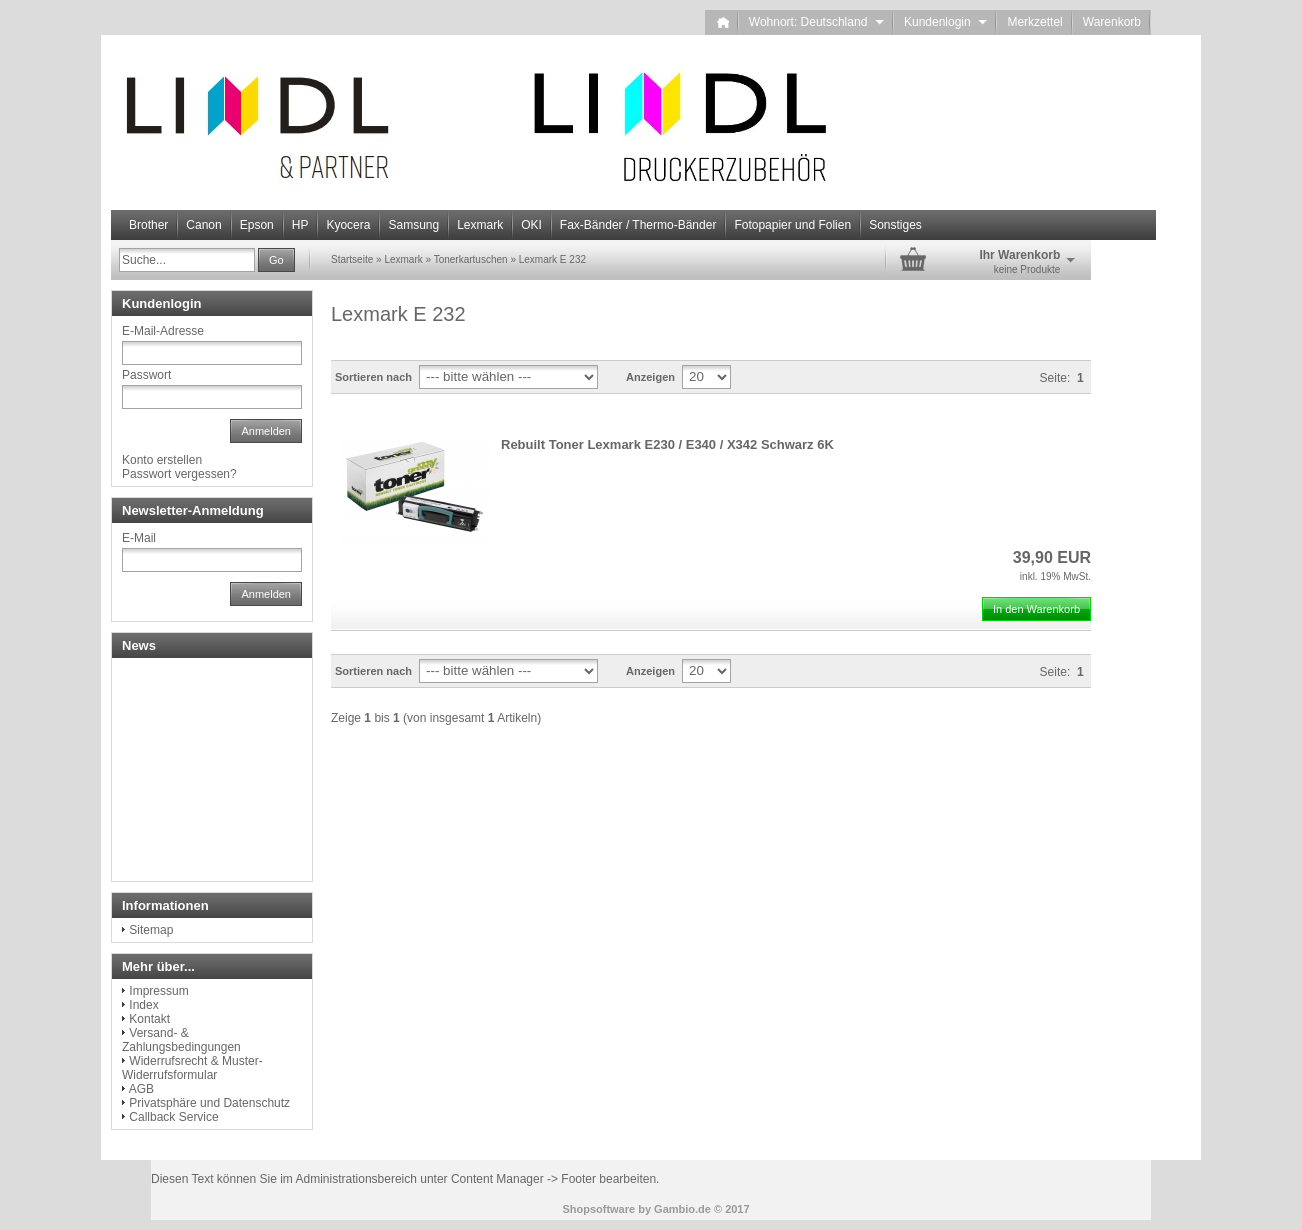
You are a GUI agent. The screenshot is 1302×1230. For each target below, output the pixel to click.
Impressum (158, 991)
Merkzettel (1034, 22)
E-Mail (139, 538)
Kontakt (149, 1019)
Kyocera (348, 225)
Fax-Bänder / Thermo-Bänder (638, 225)
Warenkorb (1112, 22)
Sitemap (151, 930)
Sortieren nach (373, 377)
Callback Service (173, 1117)
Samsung (413, 225)
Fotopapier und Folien (792, 225)
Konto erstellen (162, 460)
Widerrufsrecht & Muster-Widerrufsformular (192, 1068)
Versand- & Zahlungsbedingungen (181, 1040)
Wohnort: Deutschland (816, 22)
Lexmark (480, 225)
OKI (531, 225)
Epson (257, 225)
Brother (148, 225)
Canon (203, 225)
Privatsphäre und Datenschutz (209, 1103)
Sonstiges (895, 225)
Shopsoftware (598, 1209)
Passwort (146, 375)
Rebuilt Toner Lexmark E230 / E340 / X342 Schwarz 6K (667, 444)
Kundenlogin (945, 22)
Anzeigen (650, 377)
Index (143, 1005)
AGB (141, 1089)
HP (300, 225)
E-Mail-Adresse (163, 331)
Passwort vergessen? (179, 474)
